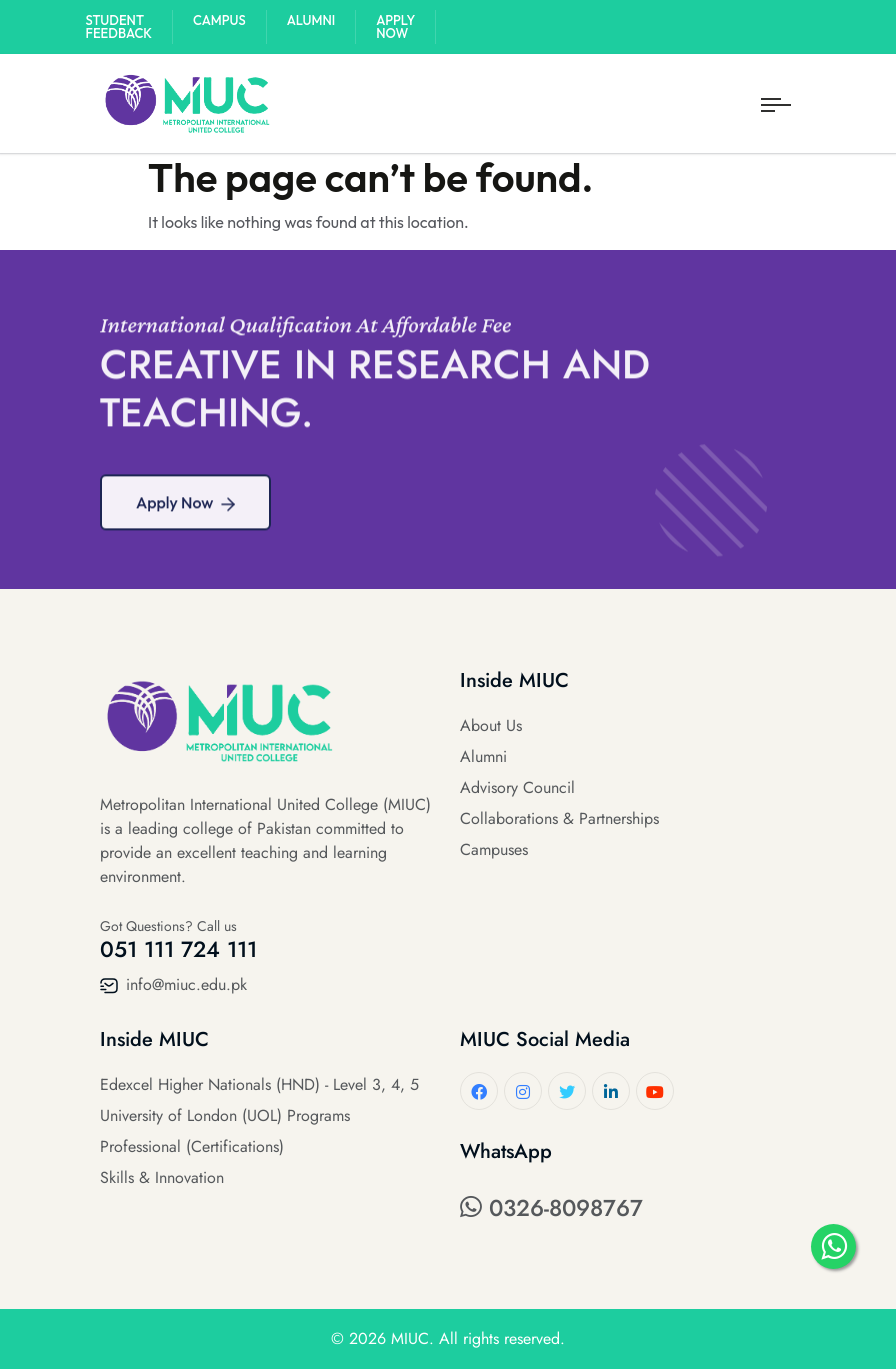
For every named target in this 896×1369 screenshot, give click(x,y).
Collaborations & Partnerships (559, 818)
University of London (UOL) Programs (225, 1115)
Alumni (311, 20)
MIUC (410, 1338)
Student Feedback (119, 26)
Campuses (494, 849)
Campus (219, 20)
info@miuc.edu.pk (173, 984)
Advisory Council (517, 787)
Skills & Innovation (162, 1177)
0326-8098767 (551, 1208)
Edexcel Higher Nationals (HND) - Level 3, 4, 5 (259, 1084)
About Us (491, 725)
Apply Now (395, 26)
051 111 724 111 (178, 949)
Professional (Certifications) (192, 1146)
